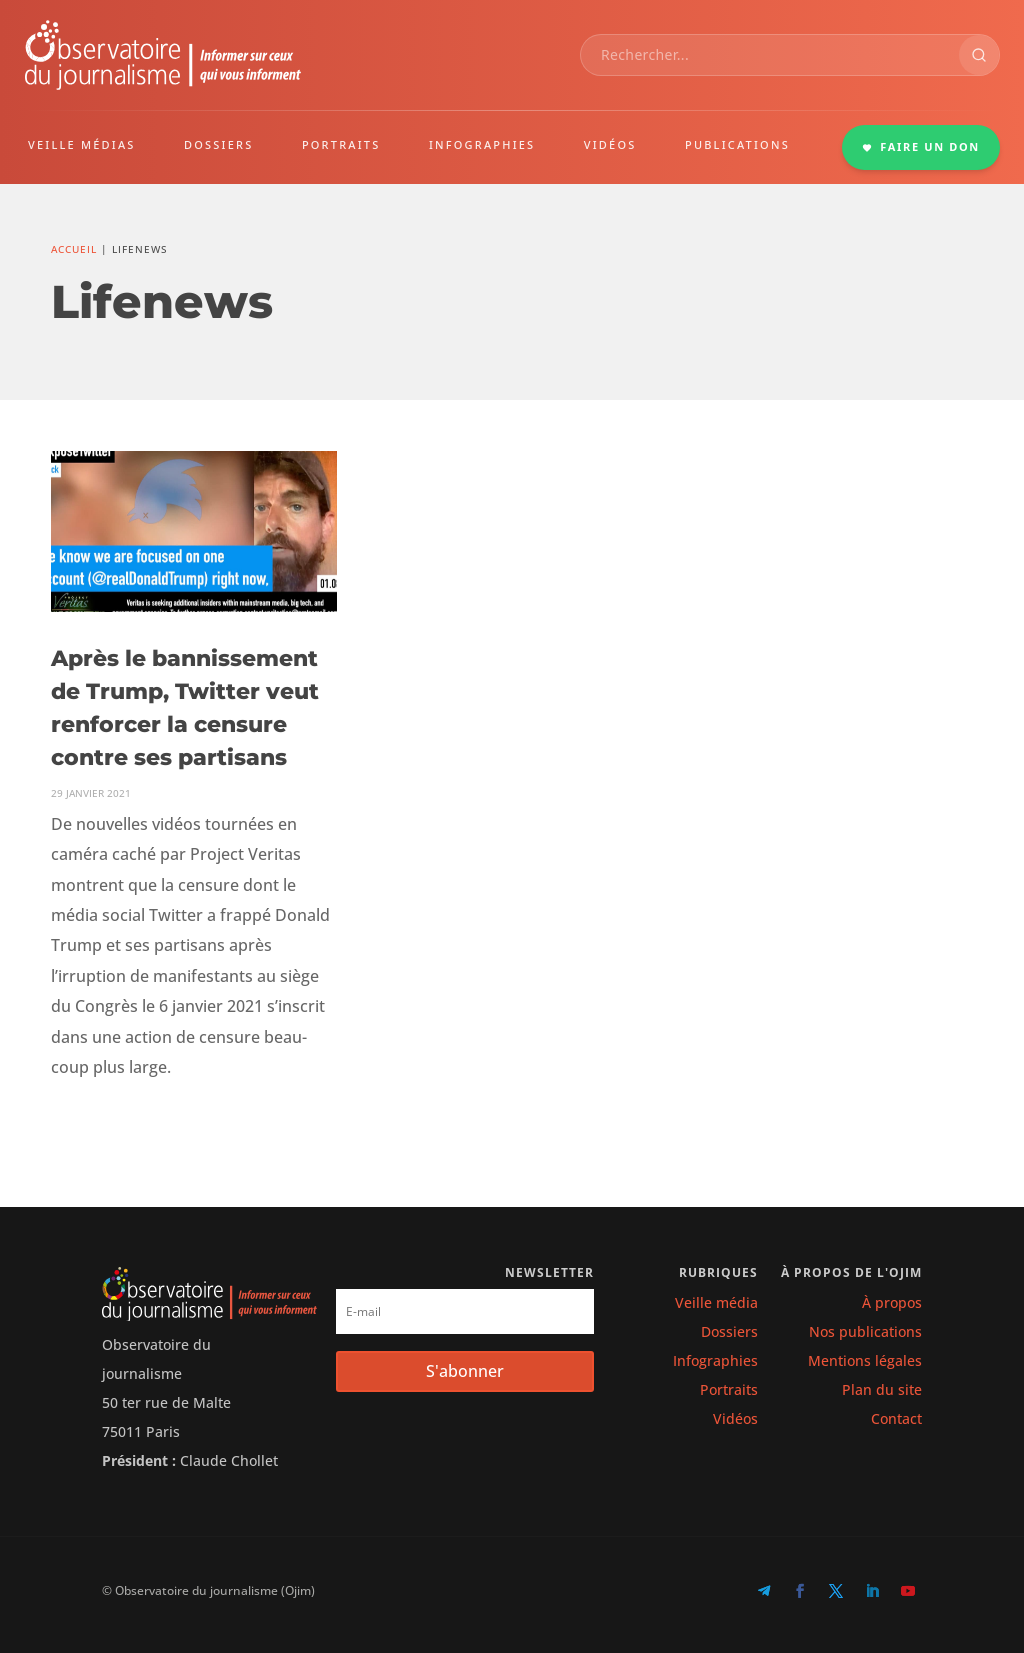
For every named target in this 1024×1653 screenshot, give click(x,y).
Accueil (74, 249)
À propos (892, 1302)
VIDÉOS (610, 144)
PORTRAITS (341, 144)
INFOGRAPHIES (482, 144)
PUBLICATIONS (737, 144)
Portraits (729, 1389)
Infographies (715, 1360)
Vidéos (735, 1418)
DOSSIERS (218, 144)
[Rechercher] (979, 55)
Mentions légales (865, 1360)
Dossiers (729, 1331)
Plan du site (882, 1389)
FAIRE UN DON (921, 146)
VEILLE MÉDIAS (82, 144)
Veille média (716, 1302)
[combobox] (770, 55)
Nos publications (865, 1331)
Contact (896, 1418)
